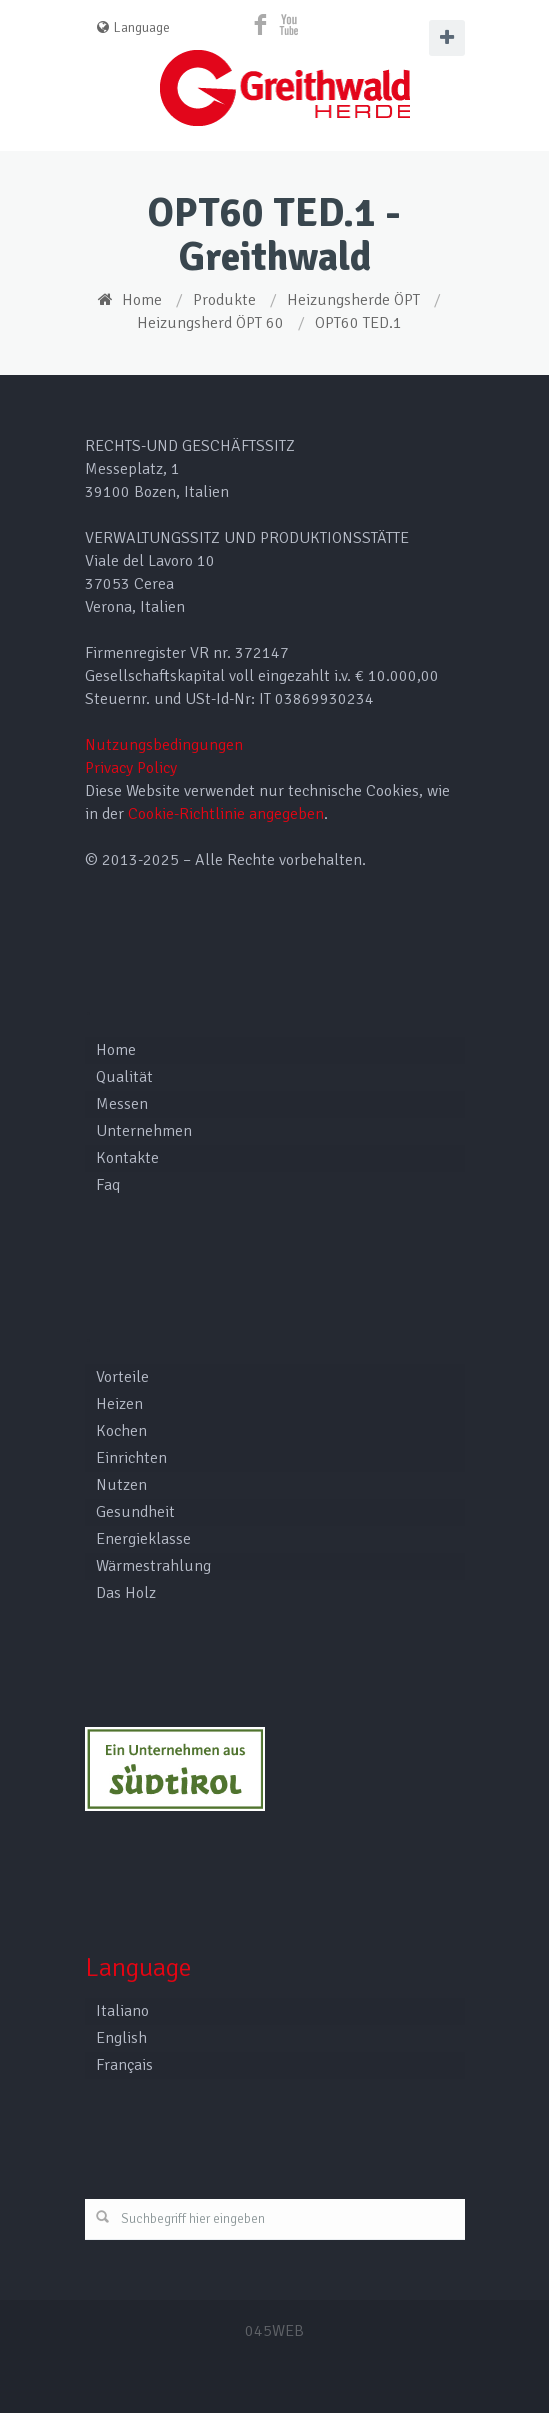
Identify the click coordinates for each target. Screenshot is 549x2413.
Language (133, 27)
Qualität (124, 1077)
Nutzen (121, 1485)
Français (124, 2065)
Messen (122, 1104)
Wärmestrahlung (153, 1566)
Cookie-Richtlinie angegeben (226, 814)
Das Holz (126, 1593)
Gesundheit (135, 1512)
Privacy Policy (131, 768)
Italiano (122, 2011)
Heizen (119, 1404)
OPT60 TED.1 (358, 323)
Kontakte (127, 1158)
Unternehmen (144, 1131)
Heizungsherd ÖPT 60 (210, 323)
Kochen (121, 1431)
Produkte (224, 300)
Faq (108, 1185)
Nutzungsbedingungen (164, 745)
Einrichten (131, 1458)
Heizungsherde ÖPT (353, 300)
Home (142, 300)
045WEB (274, 2331)
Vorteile (122, 1377)
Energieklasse (143, 1539)
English (121, 2038)
